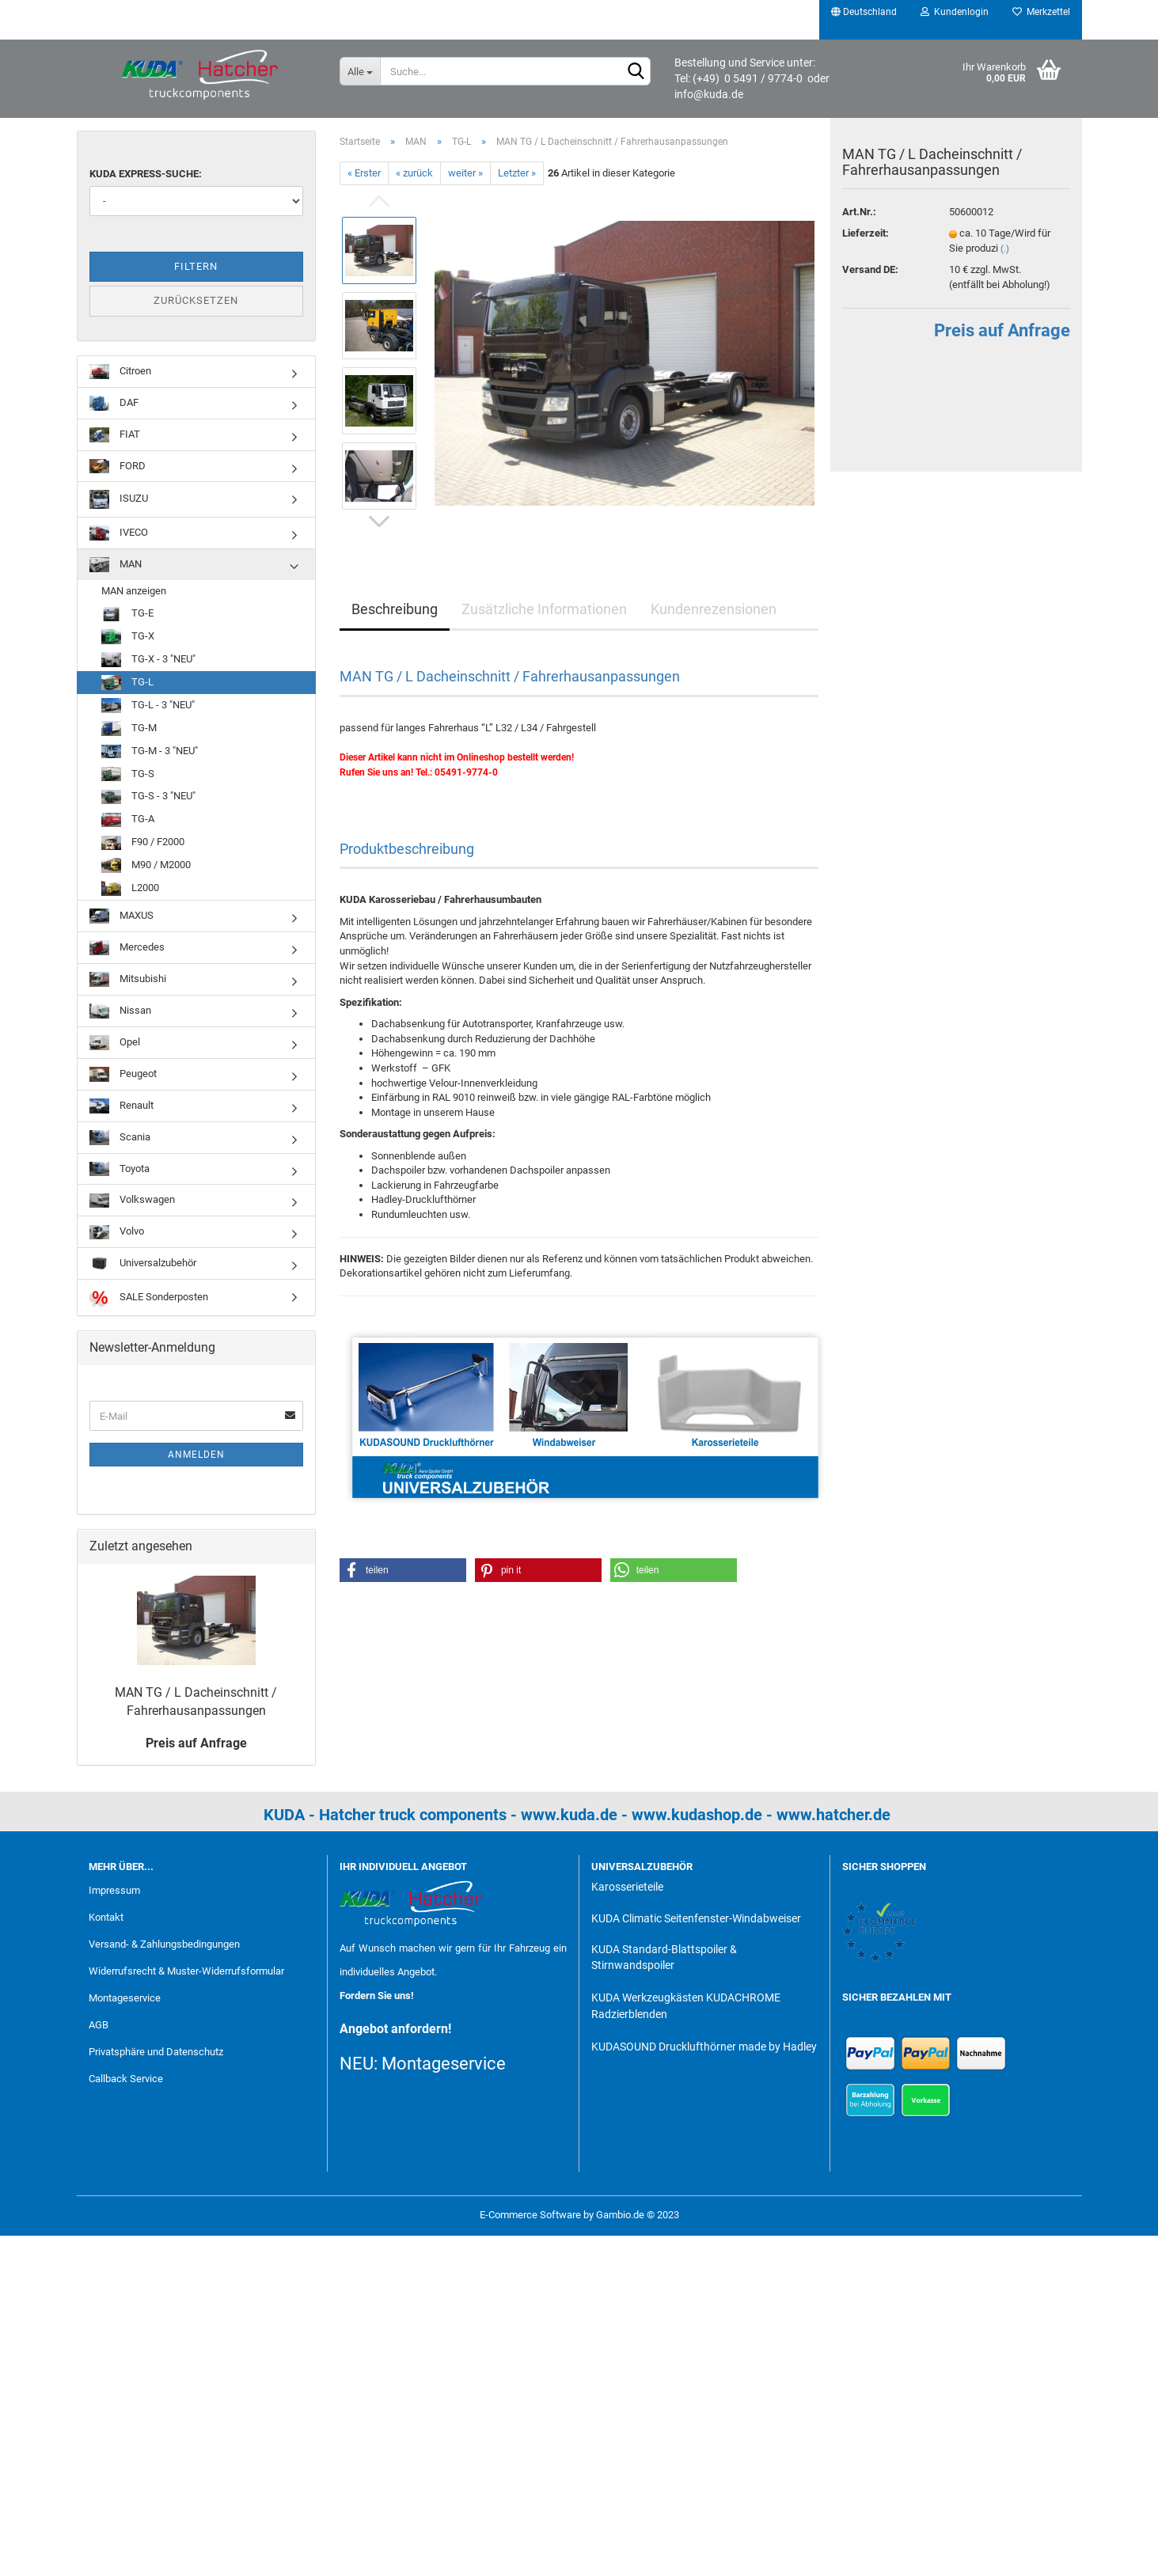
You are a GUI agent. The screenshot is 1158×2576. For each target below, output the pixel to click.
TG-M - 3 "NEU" (149, 751)
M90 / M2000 (146, 865)
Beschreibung (394, 609)
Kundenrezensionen (713, 609)
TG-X (127, 636)
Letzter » (517, 173)
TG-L (127, 682)
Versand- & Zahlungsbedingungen (164, 1944)
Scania (119, 1137)
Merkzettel (1041, 11)
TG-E (127, 614)
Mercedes (127, 947)
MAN (115, 564)
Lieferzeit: (865, 248)
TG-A (127, 820)
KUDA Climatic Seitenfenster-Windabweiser (696, 1918)
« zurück (414, 173)
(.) (1004, 263)
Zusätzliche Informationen (544, 609)
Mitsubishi (127, 979)
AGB (98, 2025)
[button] (403, 1570)
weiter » (465, 173)
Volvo (116, 1232)
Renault (121, 1105)
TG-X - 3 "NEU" (148, 659)
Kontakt (106, 1917)
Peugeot (123, 1074)
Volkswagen (132, 1200)
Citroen (120, 371)
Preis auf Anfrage (1001, 345)
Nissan (120, 1011)
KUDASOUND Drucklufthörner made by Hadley (704, 2046)
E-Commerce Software (530, 2215)
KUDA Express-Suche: (145, 174)
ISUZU (118, 499)
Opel (114, 1042)
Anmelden (196, 1454)
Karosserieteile (627, 1886)
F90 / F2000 (142, 843)
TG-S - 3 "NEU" (148, 797)
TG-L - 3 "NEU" (148, 705)
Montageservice (125, 1998)
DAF (114, 403)
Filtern (196, 266)
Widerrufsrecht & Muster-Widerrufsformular (186, 1971)
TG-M (129, 728)
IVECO (118, 533)
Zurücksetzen (196, 300)
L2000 (130, 888)
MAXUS (121, 916)
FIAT (114, 434)
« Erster (364, 173)
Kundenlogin (955, 11)
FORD (117, 466)
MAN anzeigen (133, 591)
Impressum (114, 1890)
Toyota (119, 1169)
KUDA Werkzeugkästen (647, 1997)
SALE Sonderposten (148, 1297)
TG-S (127, 774)
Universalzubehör (142, 1264)
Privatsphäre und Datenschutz (156, 2052)
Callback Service (126, 2079)
